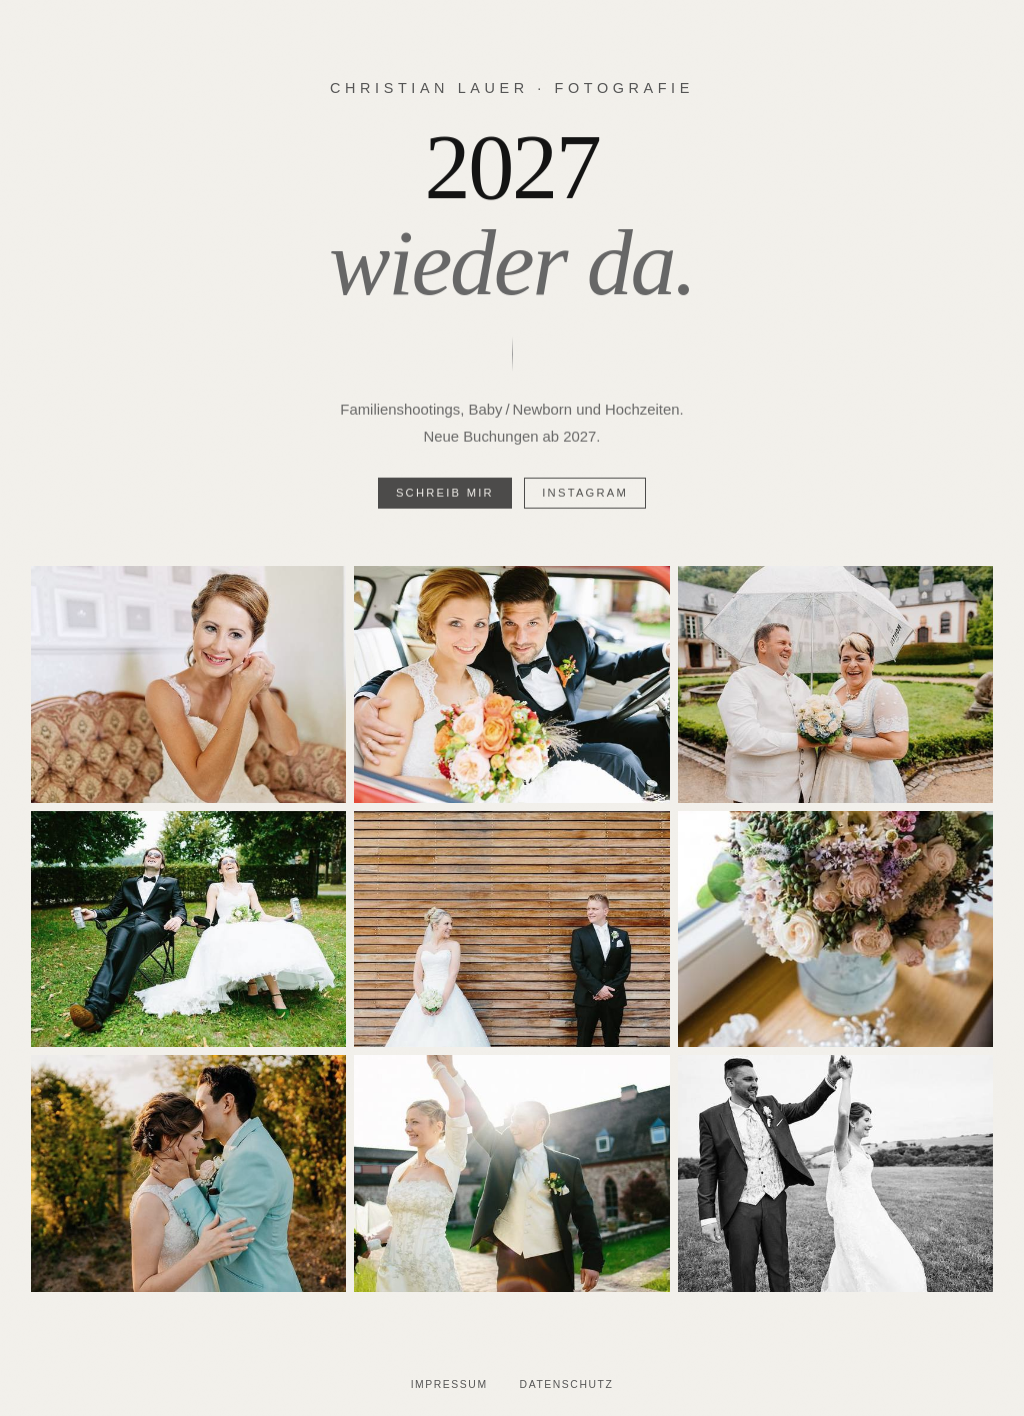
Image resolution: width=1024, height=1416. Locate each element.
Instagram (585, 496)
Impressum (449, 1384)
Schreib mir (445, 496)
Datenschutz (567, 1384)
